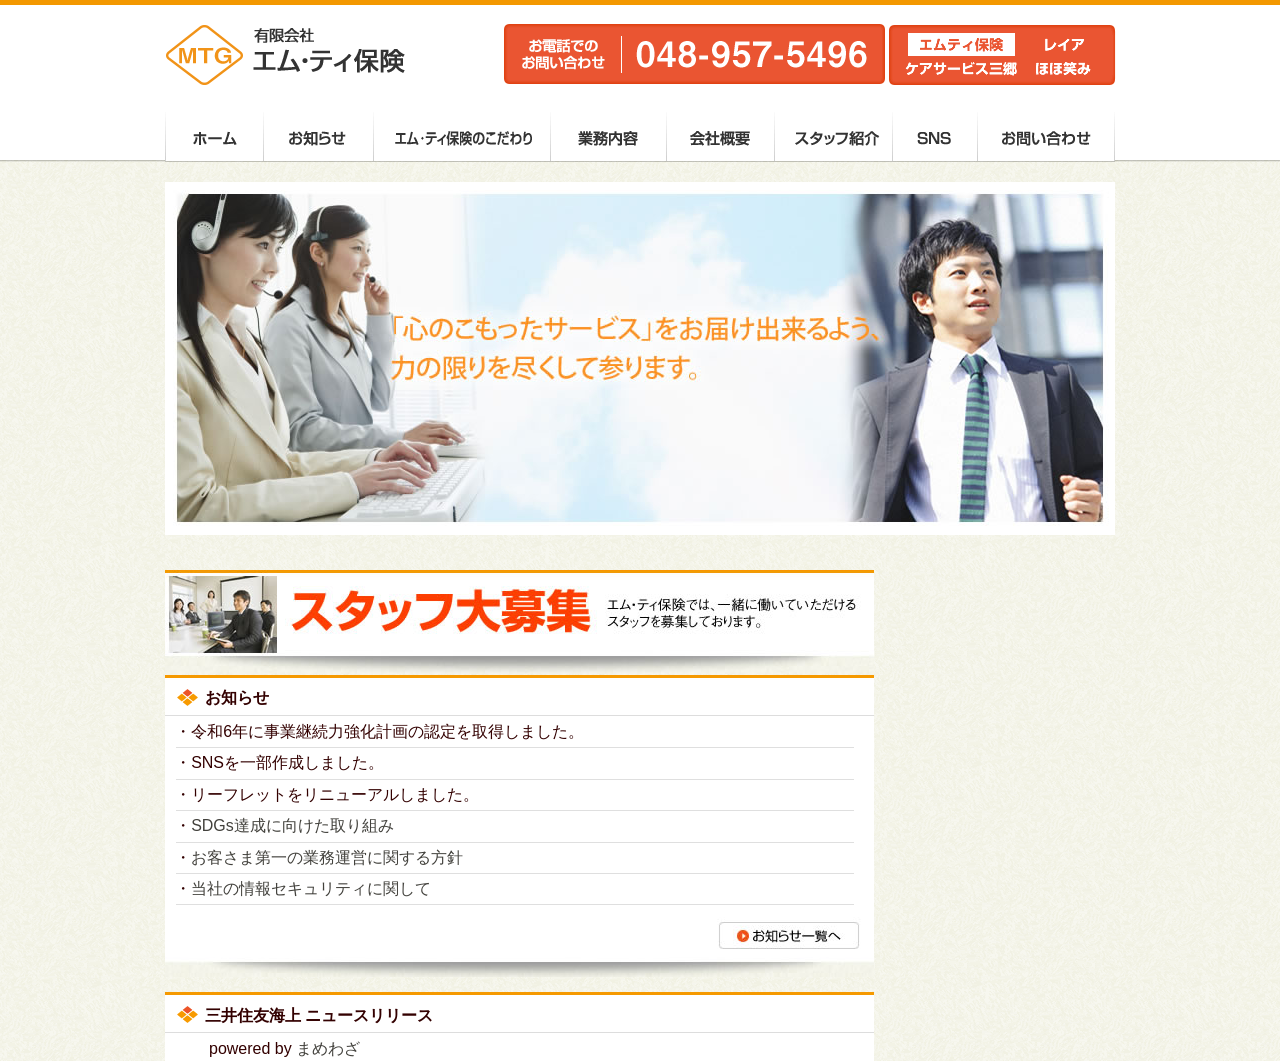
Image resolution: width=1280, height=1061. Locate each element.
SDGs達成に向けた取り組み (292, 825)
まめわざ (328, 1048)
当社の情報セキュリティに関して (311, 888)
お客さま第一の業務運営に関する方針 (327, 857)
